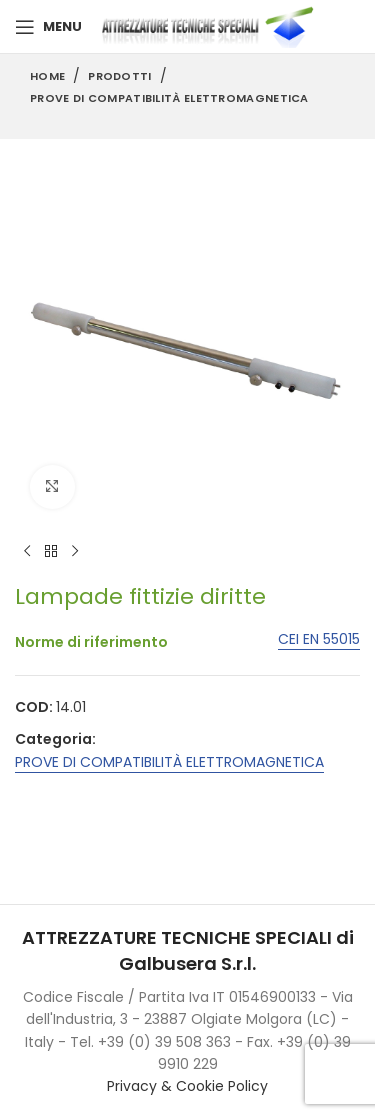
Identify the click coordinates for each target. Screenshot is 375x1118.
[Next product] (75, 552)
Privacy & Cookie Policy (187, 1086)
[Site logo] (212, 26)
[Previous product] (27, 552)
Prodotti (119, 76)
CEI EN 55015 (319, 640)
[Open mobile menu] (48, 27)
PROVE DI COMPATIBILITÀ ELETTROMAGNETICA (169, 98)
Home (47, 76)
